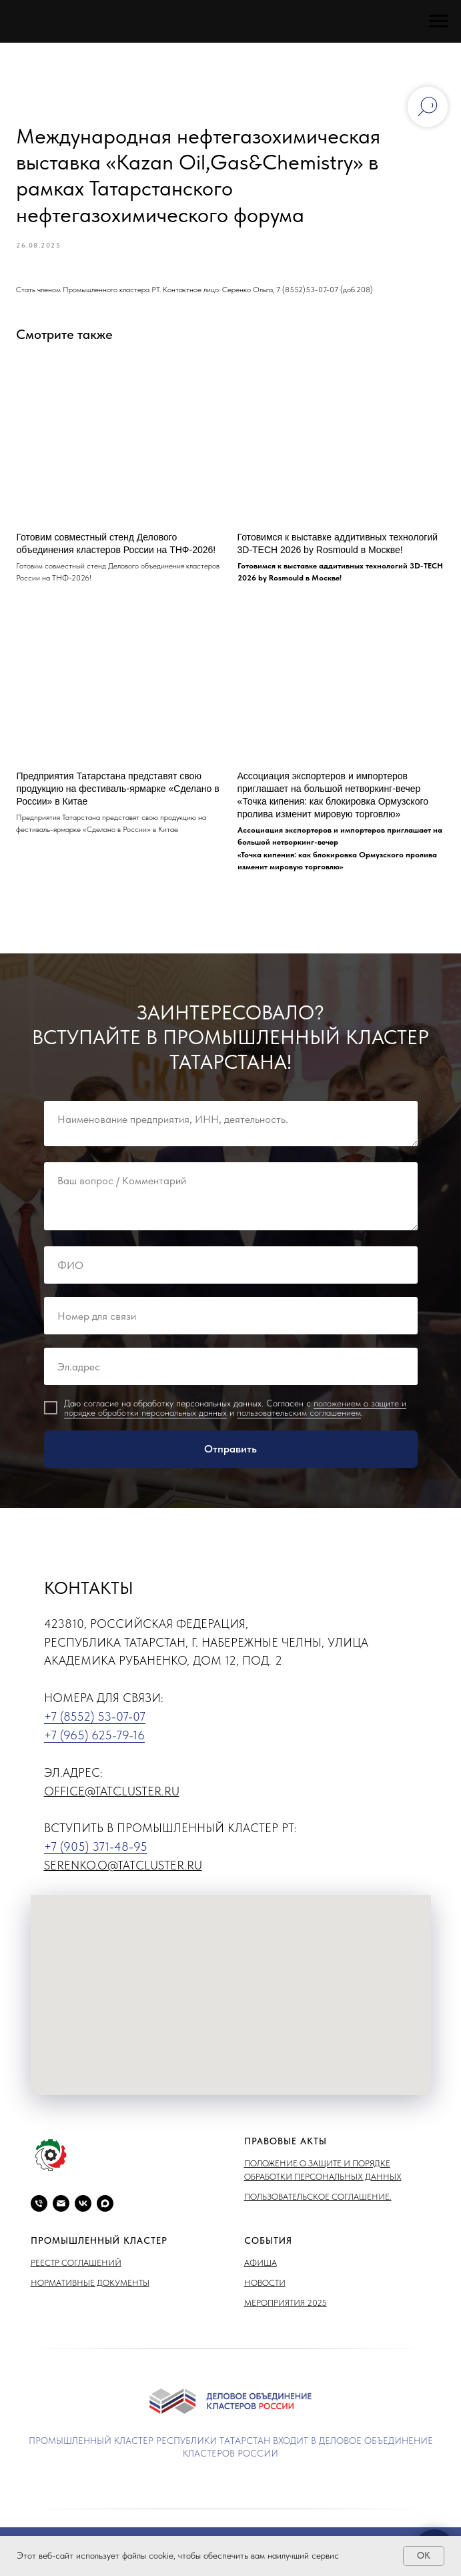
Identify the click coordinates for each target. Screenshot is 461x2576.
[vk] (83, 2208)
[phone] (39, 2208)
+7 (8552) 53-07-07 (94, 1722)
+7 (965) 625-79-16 (94, 1740)
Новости (265, 2288)
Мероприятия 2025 (285, 2308)
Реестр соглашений (76, 2268)
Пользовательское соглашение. (318, 2202)
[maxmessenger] (105, 2208)
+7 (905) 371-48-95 (95, 1852)
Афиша (260, 2268)
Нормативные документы (90, 2288)
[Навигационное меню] (438, 21)
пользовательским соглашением (299, 1417)
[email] (61, 2208)
